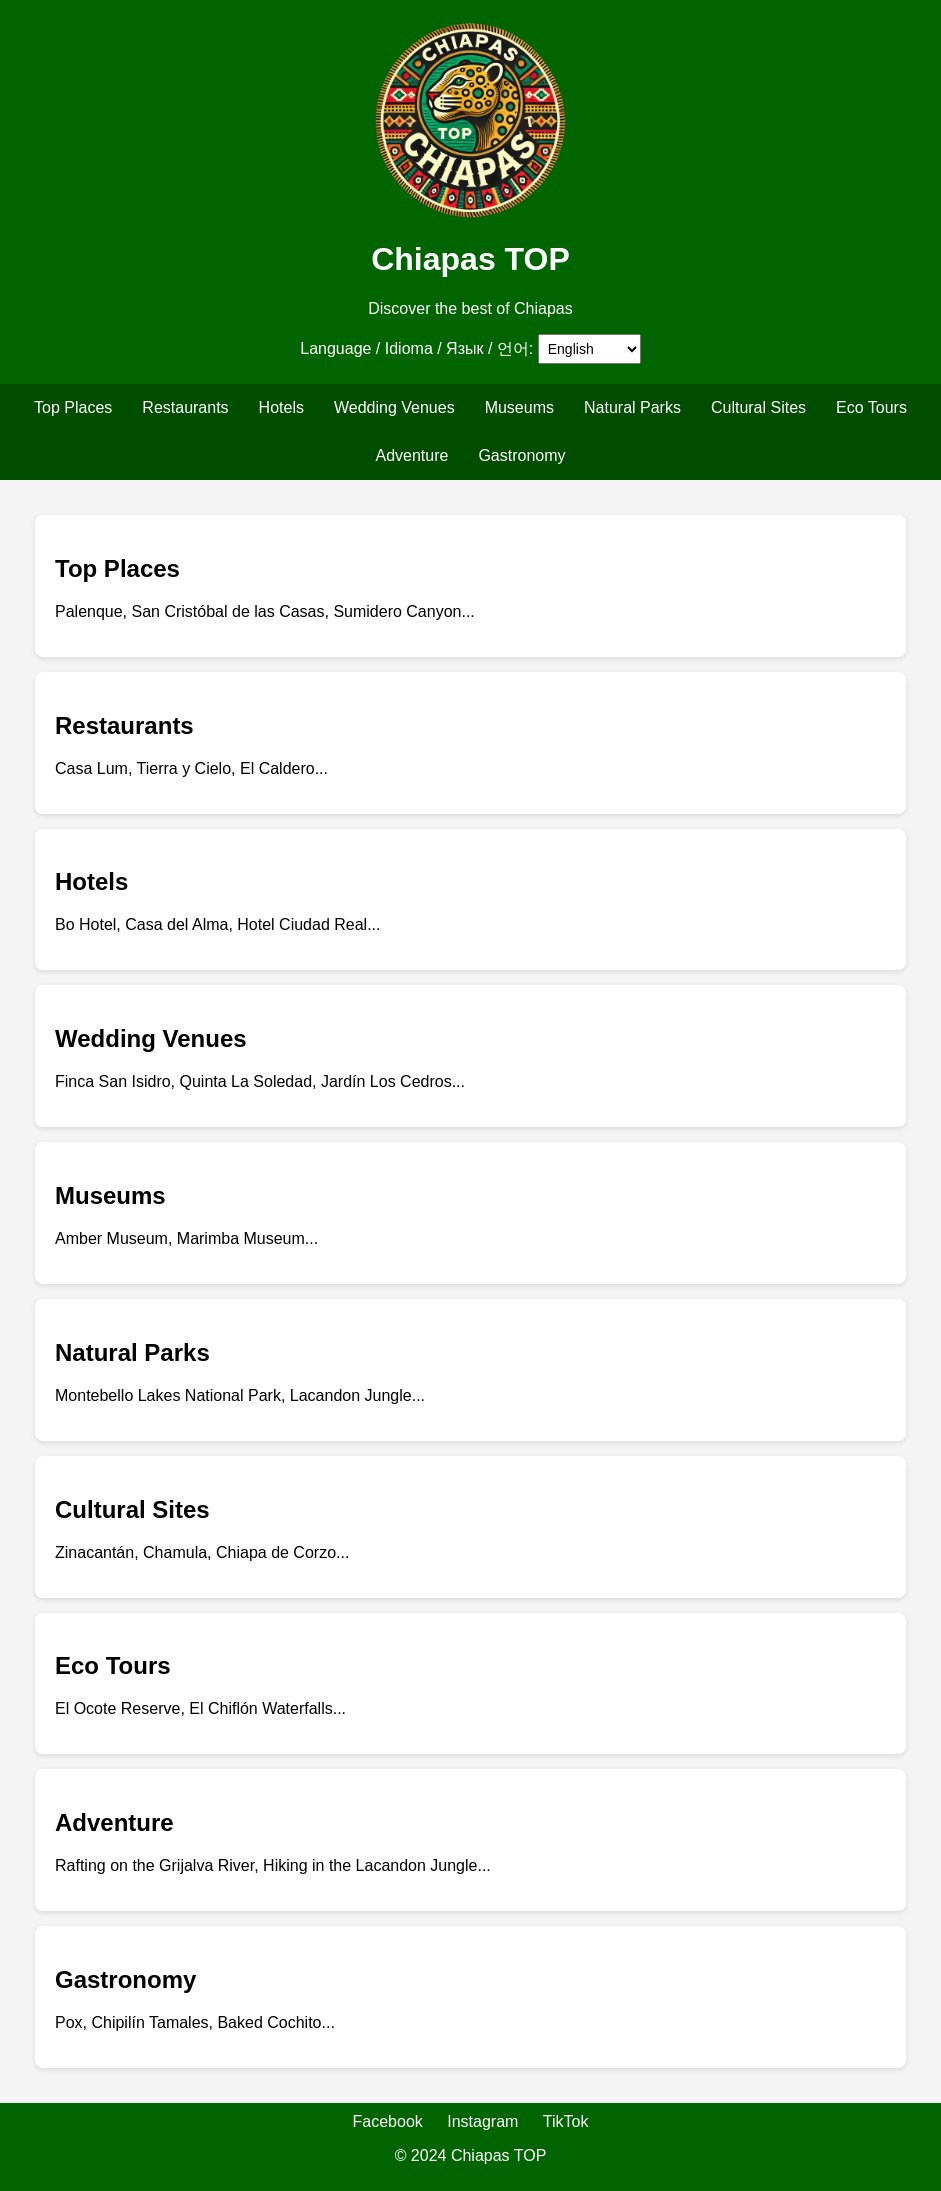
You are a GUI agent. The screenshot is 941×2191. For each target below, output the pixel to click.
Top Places (73, 407)
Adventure (411, 455)
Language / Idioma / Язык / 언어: (416, 348)
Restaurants (185, 407)
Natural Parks (632, 407)
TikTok (566, 2121)
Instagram (482, 2121)
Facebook (388, 2121)
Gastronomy (521, 455)
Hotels (281, 407)
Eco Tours (871, 407)
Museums (519, 407)
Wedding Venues (394, 407)
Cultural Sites (758, 407)
